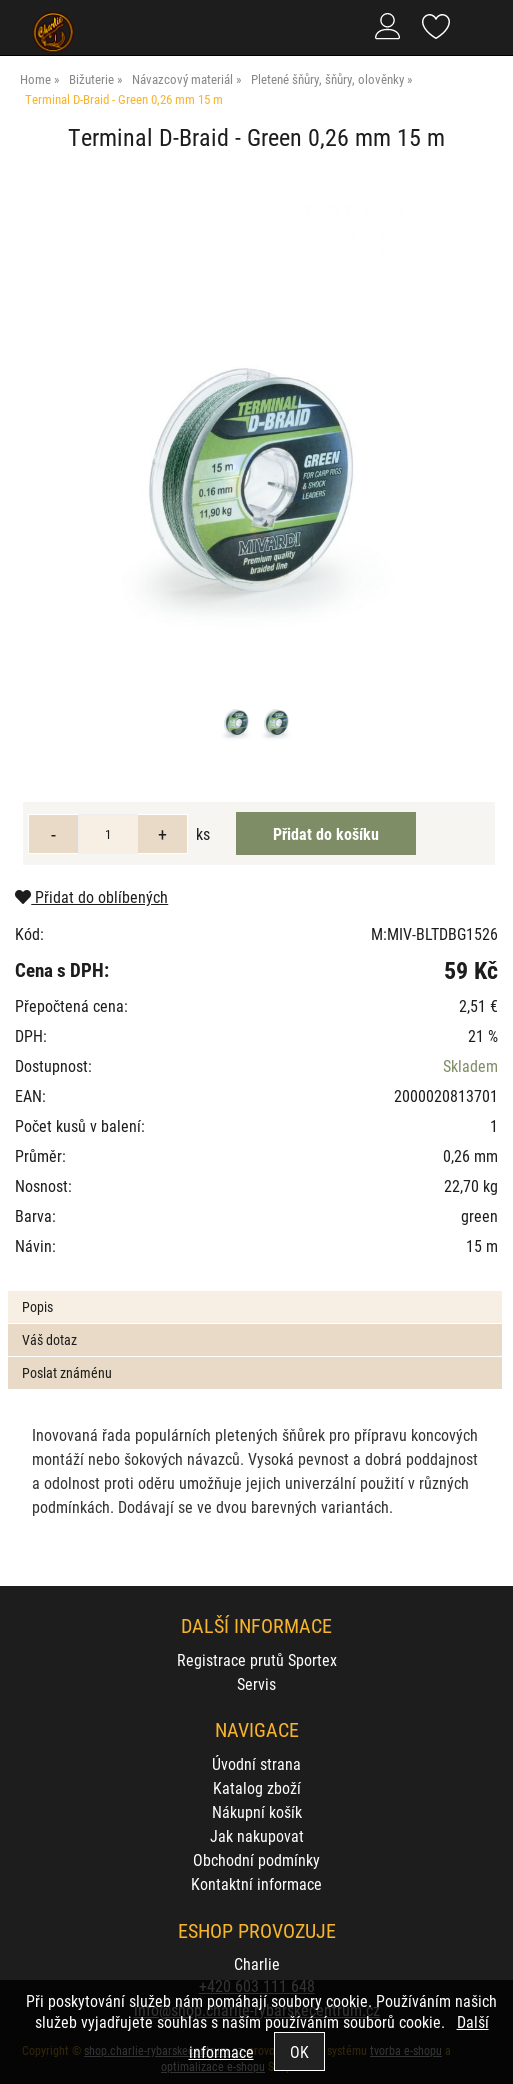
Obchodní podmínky (256, 1859)
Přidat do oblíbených (91, 896)
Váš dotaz (49, 1339)
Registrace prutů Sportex (257, 1659)
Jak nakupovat (257, 1835)
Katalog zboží (257, 1787)
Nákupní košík (257, 1811)
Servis (256, 1683)
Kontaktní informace (256, 1883)
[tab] (254, 1291)
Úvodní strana (256, 1763)
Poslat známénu (67, 1372)
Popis (37, 1306)
